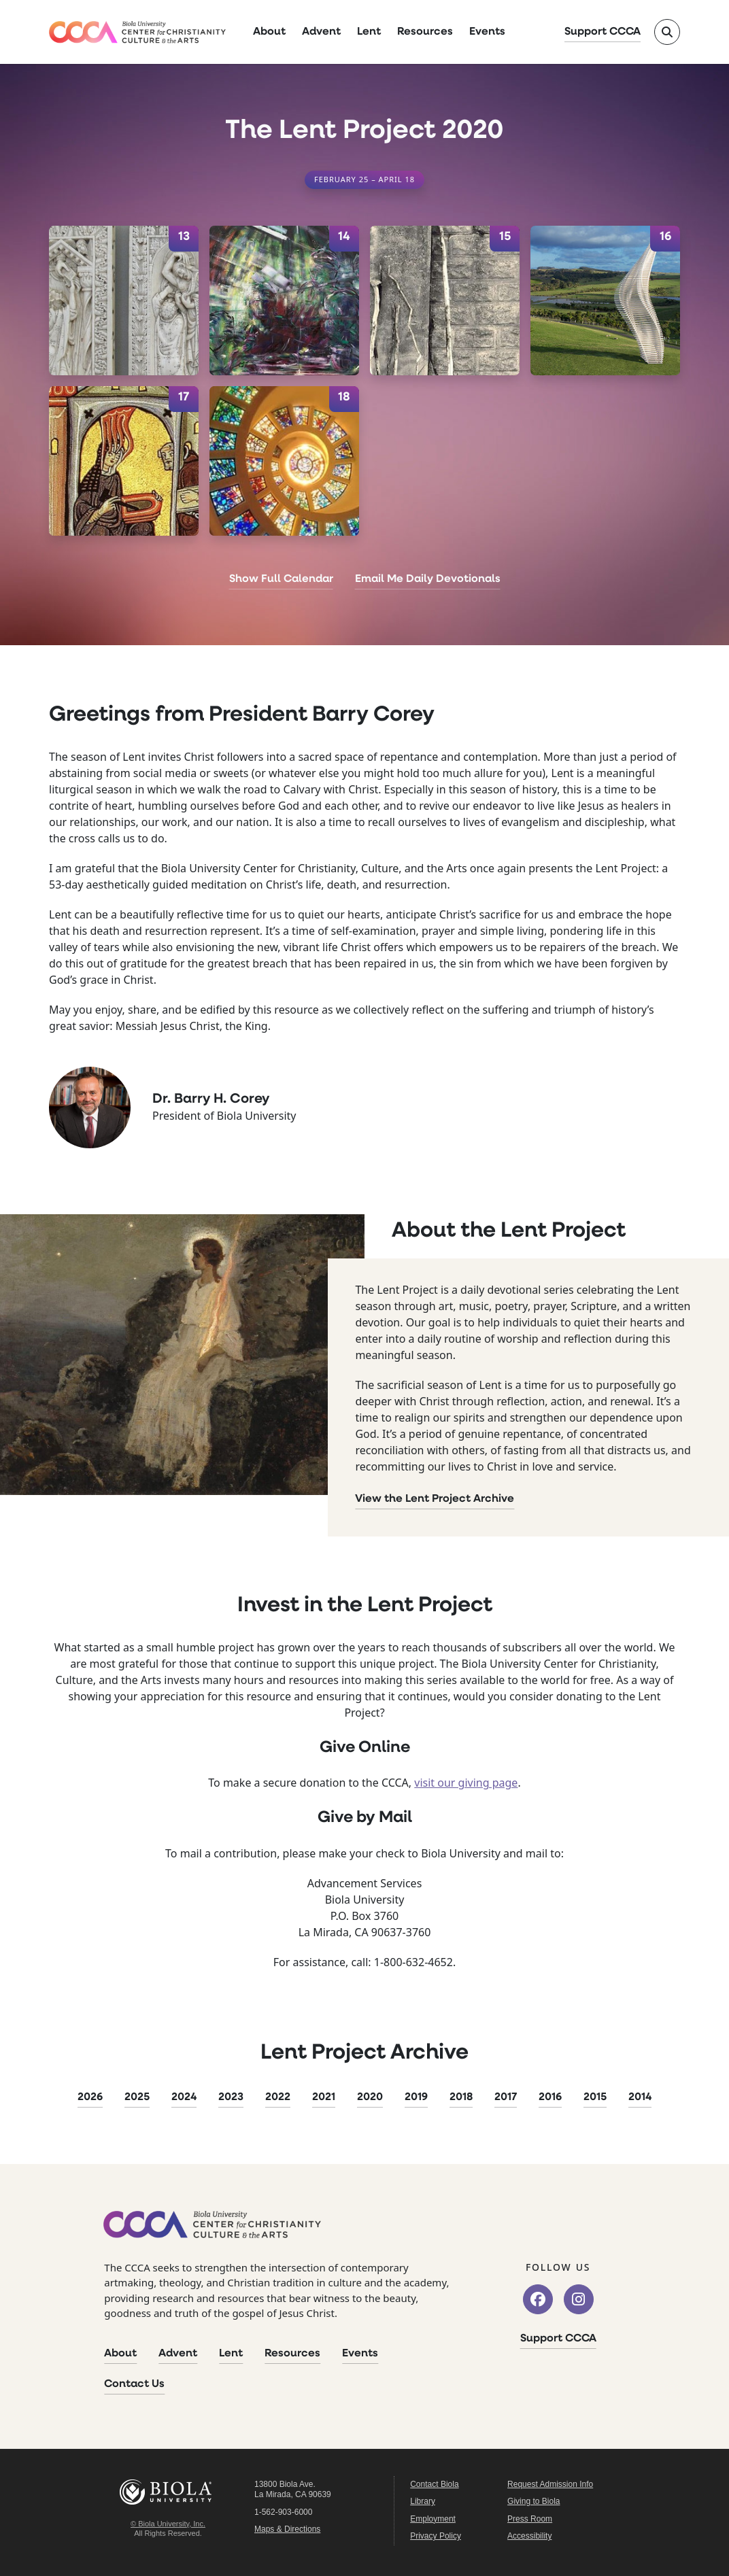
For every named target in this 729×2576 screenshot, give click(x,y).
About (269, 32)
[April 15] (445, 300)
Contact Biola (434, 2484)
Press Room (529, 2519)
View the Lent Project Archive (434, 1499)
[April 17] (124, 461)
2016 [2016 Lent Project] (550, 2097)
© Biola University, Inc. (168, 2524)
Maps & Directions (287, 2529)
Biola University (168, 2492)
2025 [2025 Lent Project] (137, 2097)
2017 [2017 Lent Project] (505, 2097)
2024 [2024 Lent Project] (184, 2097)
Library (422, 2501)
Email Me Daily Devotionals (428, 579)
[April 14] (284, 300)
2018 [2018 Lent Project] (461, 2097)
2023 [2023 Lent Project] (230, 2097)
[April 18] (284, 461)
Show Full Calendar (281, 579)
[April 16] (605, 300)
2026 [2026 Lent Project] (90, 2097)
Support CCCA (602, 32)
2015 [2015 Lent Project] (595, 2097)
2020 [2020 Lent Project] (370, 2097)
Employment (433, 2519)
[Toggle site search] (667, 32)
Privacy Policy (435, 2536)
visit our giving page (466, 1782)
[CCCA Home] (137, 32)
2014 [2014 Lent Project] (639, 2097)
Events (487, 32)
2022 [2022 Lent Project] (277, 2097)
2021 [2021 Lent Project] (323, 2097)
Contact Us (134, 2384)
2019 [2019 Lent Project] (416, 2097)
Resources (425, 32)
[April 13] (124, 300)
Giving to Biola (533, 2501)
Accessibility (529, 2536)
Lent (369, 32)
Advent (321, 32)
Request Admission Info (550, 2484)
